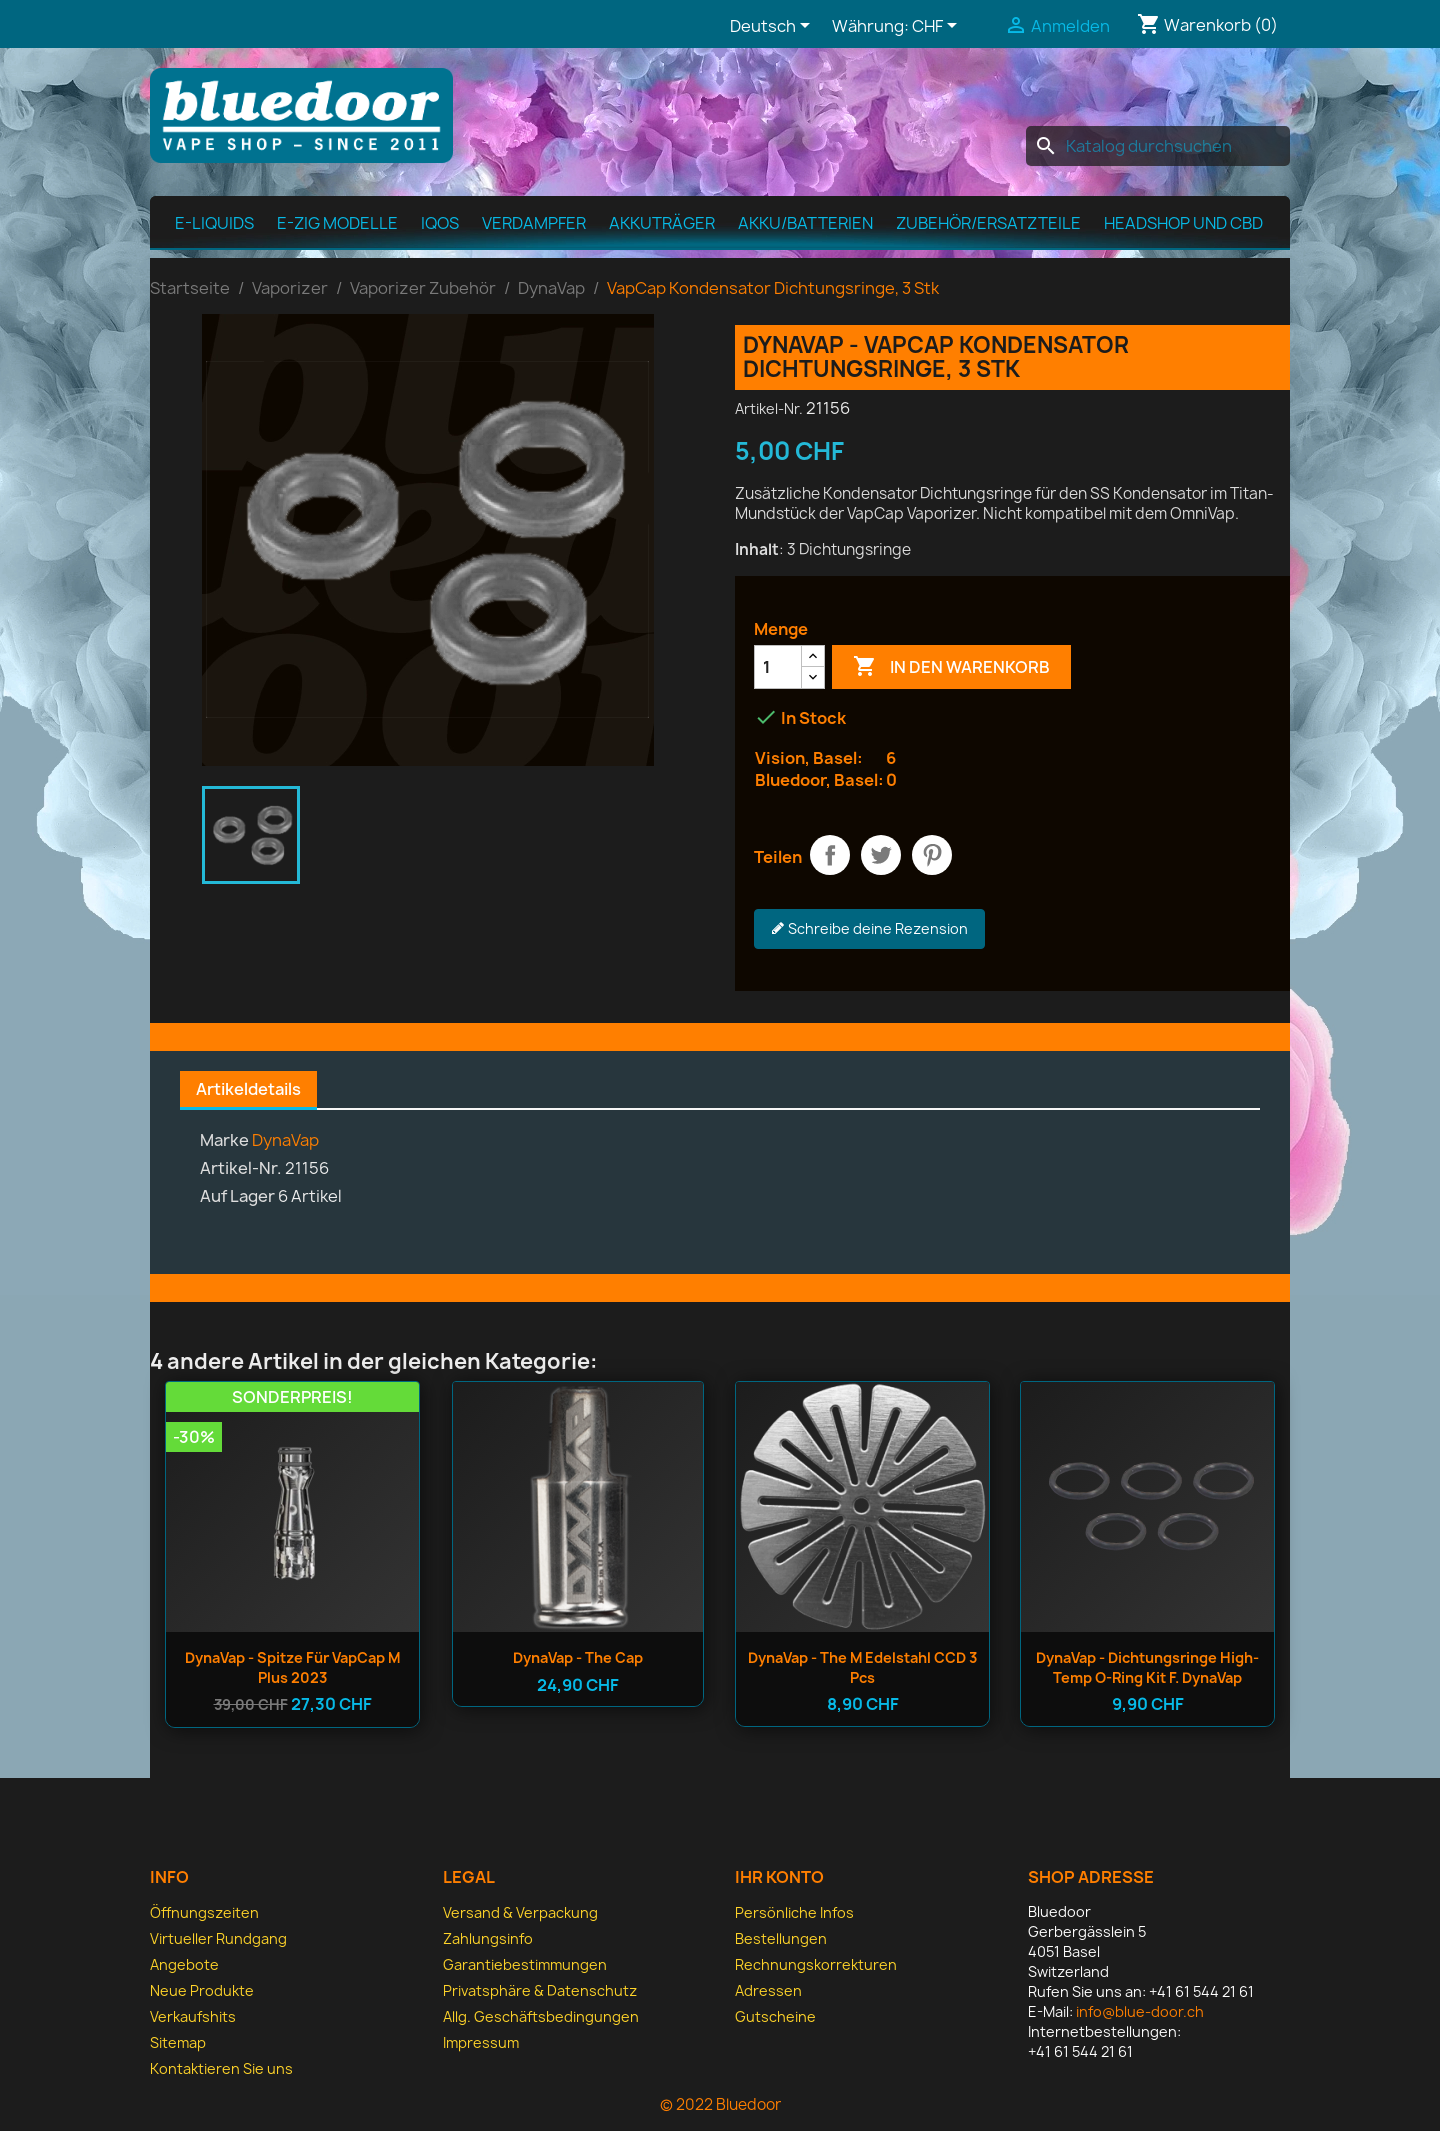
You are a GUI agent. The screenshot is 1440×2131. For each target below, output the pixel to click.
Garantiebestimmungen (525, 1964)
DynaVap (285, 1140)
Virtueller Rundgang (218, 1938)
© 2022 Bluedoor (720, 2104)
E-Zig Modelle (337, 223)
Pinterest (932, 855)
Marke (224, 1140)
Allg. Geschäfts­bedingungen (541, 2016)
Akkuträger (662, 223)
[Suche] (1158, 146)
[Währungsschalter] (938, 27)
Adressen (768, 1990)
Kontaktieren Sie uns (221, 2068)
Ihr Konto (779, 1877)
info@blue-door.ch (1140, 2011)
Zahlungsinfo (488, 1938)
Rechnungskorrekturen (816, 1964)
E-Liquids (214, 223)
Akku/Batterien (805, 223)
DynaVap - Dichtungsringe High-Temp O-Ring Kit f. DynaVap (1147, 1667)
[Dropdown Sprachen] (773, 27)
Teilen (830, 855)
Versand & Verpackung (520, 1912)
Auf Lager (237, 1196)
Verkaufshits (193, 2016)
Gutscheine (775, 2016)
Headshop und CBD (1183, 223)
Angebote (184, 1964)
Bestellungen (781, 1938)
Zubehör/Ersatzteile (988, 223)
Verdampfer (534, 223)
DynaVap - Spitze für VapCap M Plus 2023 (292, 1667)
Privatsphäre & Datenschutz (540, 1990)
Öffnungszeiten (204, 1912)
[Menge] (778, 667)
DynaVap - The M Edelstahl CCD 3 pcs (862, 1667)
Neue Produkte (202, 1990)
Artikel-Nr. (769, 408)
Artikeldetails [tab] (248, 1089)
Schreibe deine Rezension (869, 929)
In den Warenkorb (951, 667)
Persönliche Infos (794, 1912)
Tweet (881, 855)
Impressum (481, 2042)
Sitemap (178, 2042)
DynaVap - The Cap (578, 1657)
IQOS (440, 223)
